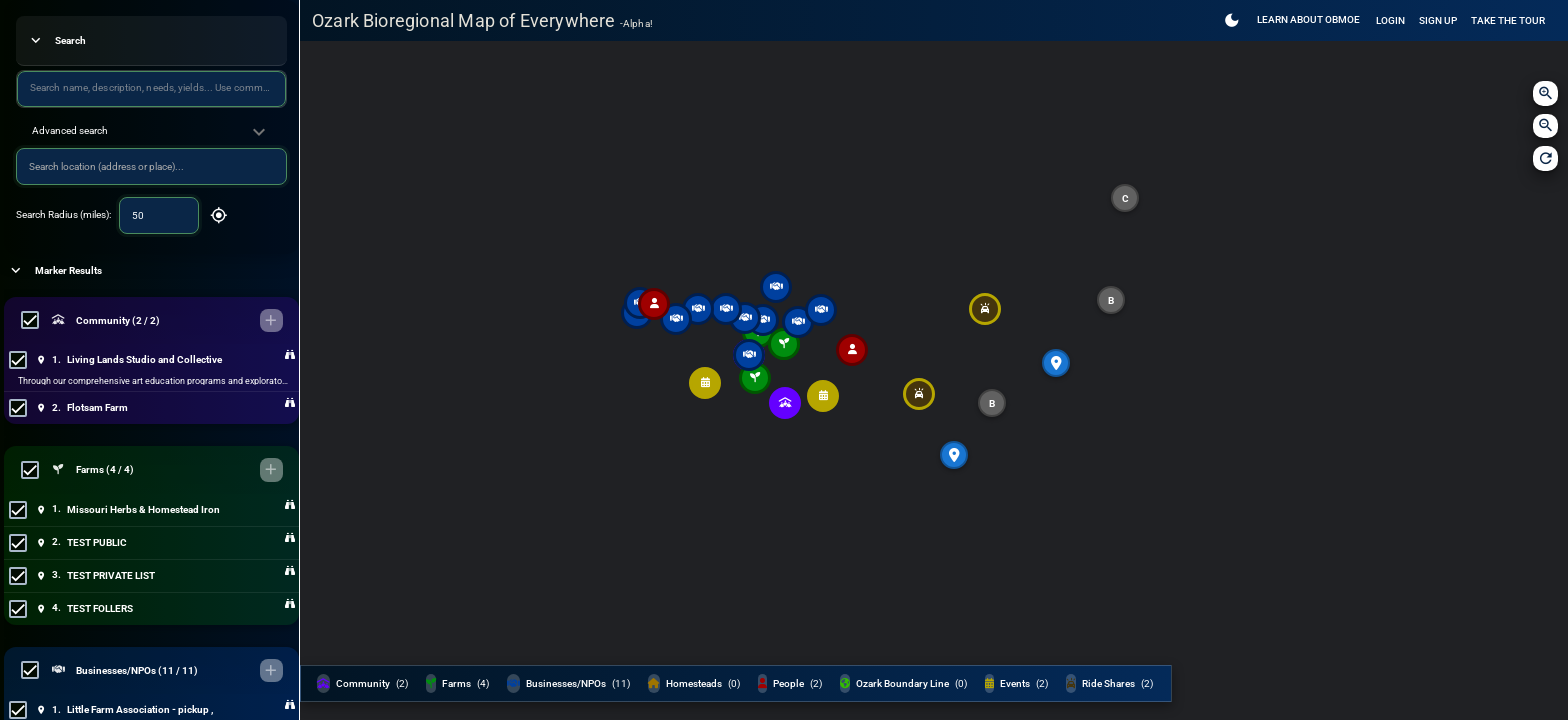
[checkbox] (30, 320)
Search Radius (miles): (63, 214)
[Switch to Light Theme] (1232, 20)
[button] (151, 132)
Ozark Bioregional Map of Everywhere (482, 20)
